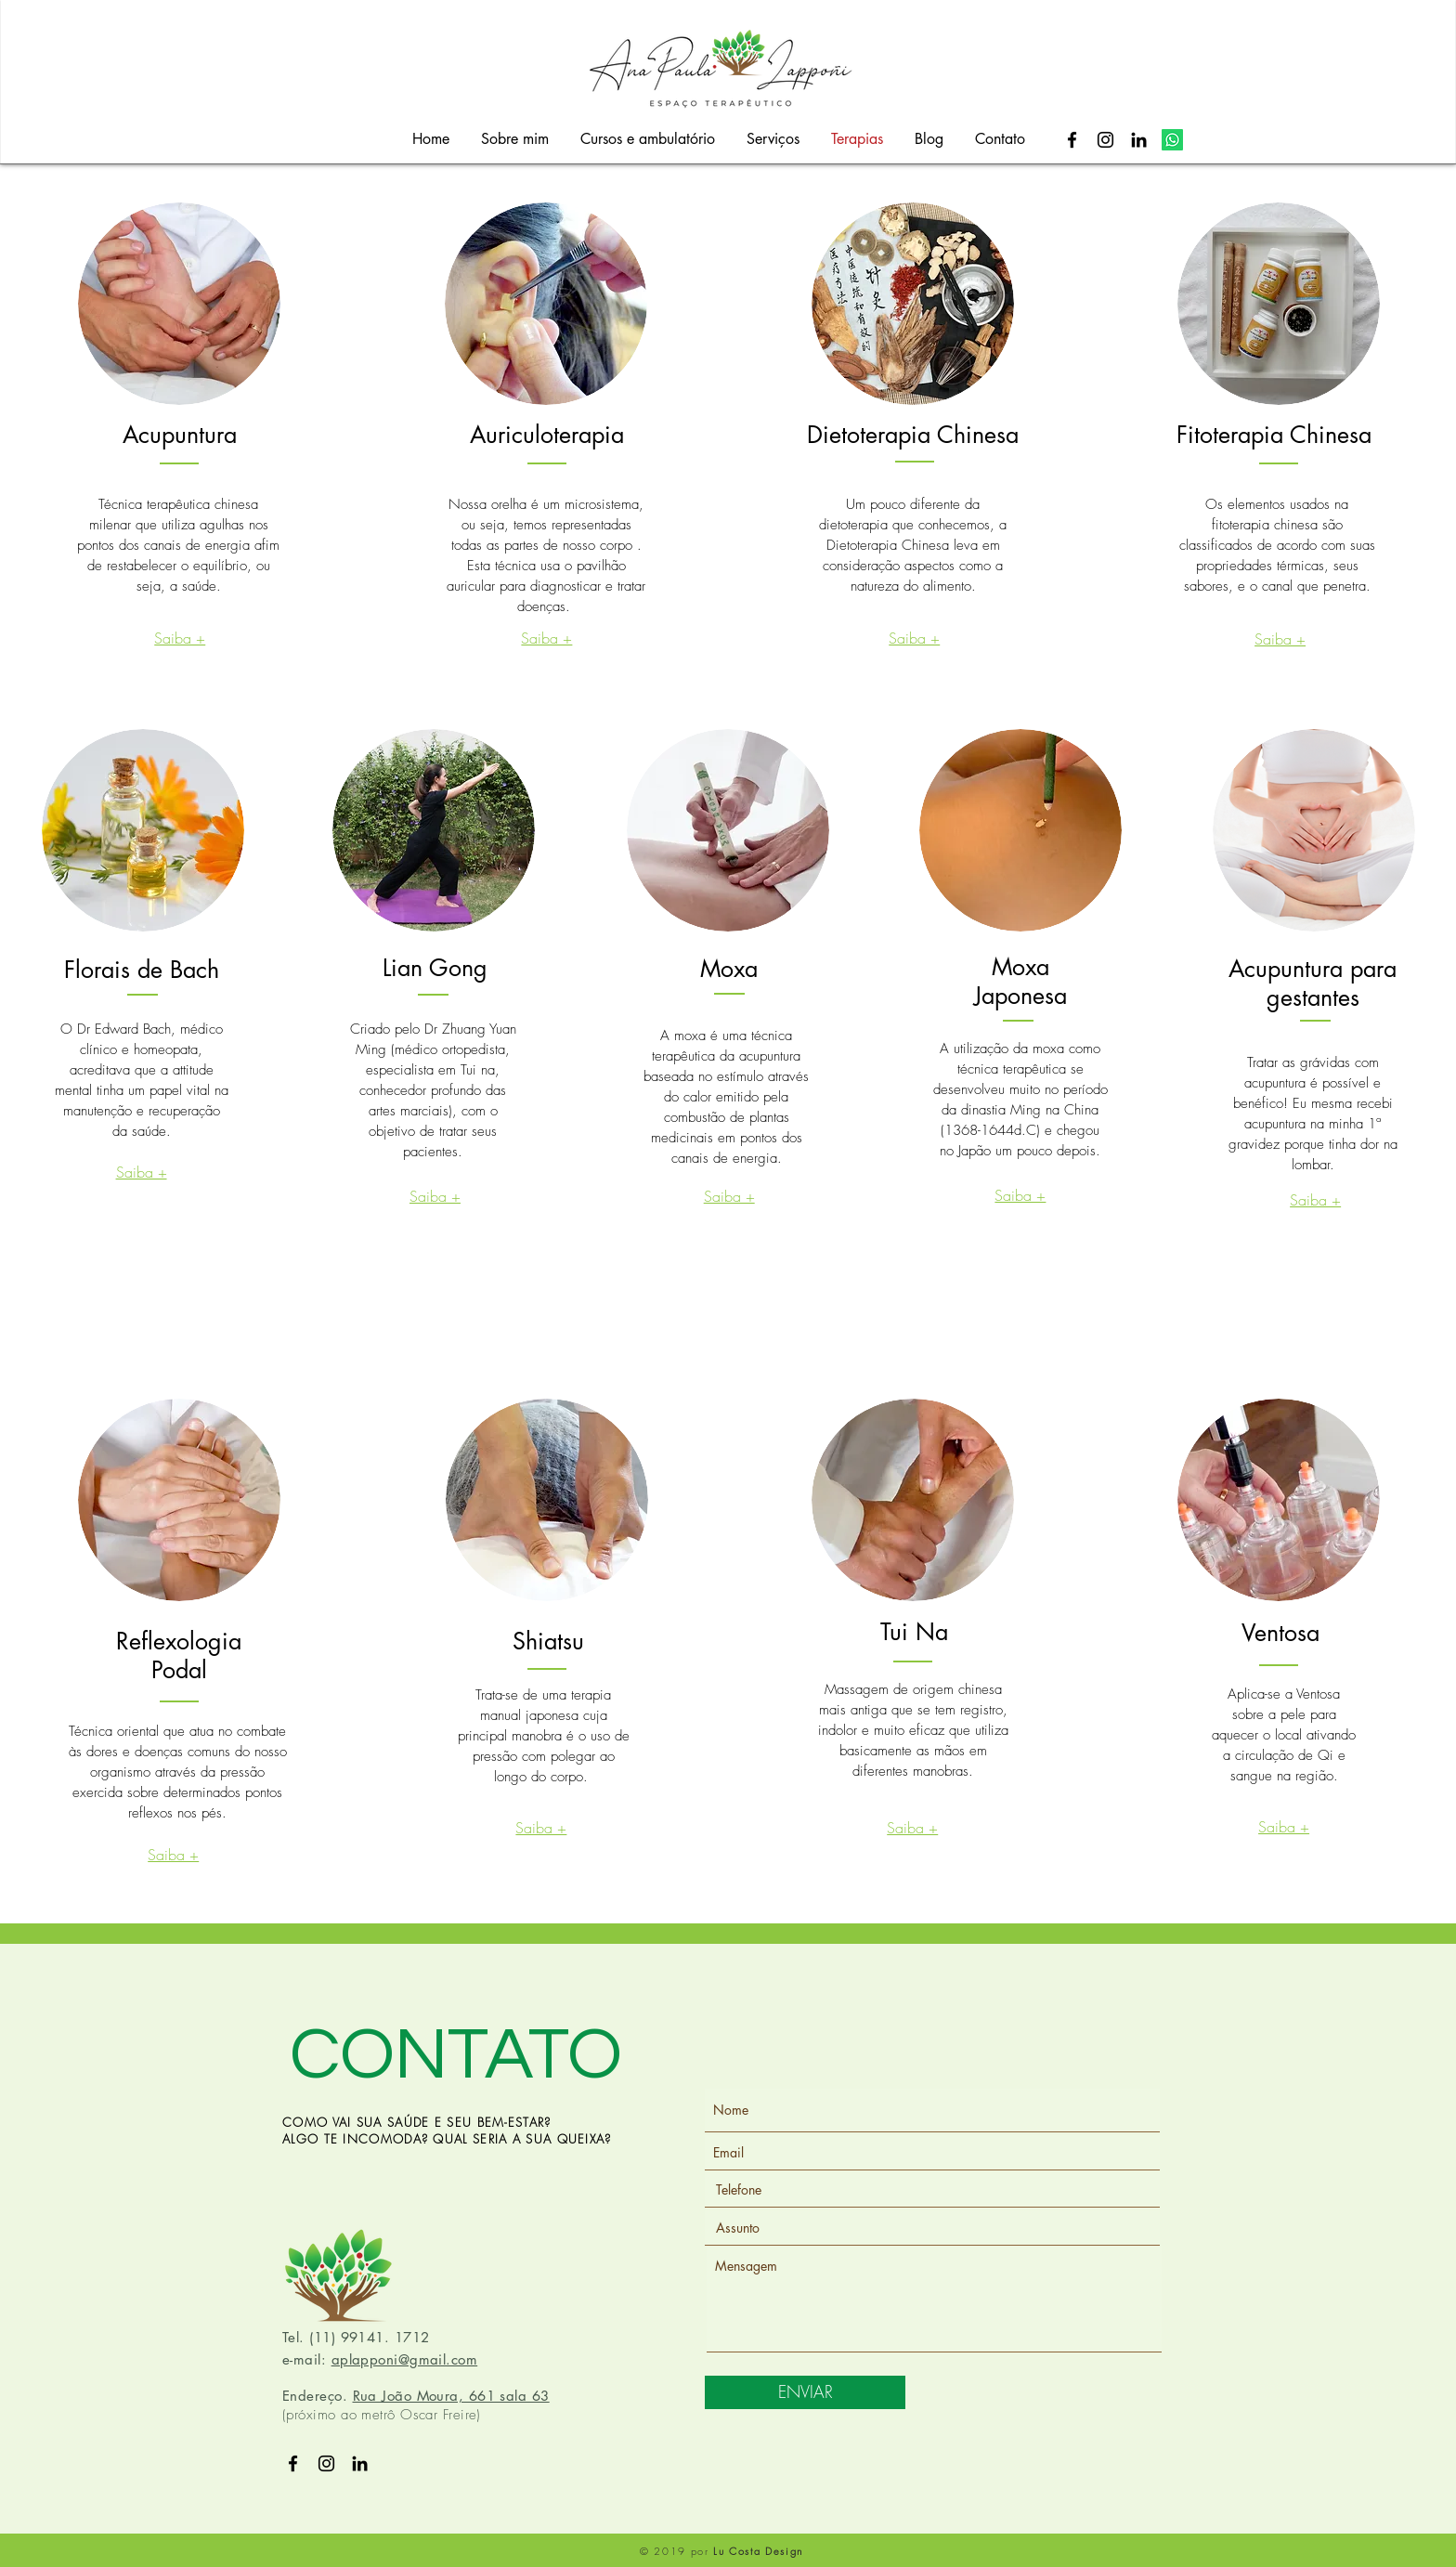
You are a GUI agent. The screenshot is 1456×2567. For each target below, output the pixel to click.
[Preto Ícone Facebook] (1072, 139)
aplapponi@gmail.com (405, 2359)
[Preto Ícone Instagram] (1105, 139)
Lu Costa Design (758, 2551)
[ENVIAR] (805, 2392)
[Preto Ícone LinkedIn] (1139, 139)
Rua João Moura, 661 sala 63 (451, 2395)
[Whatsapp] (1172, 139)
